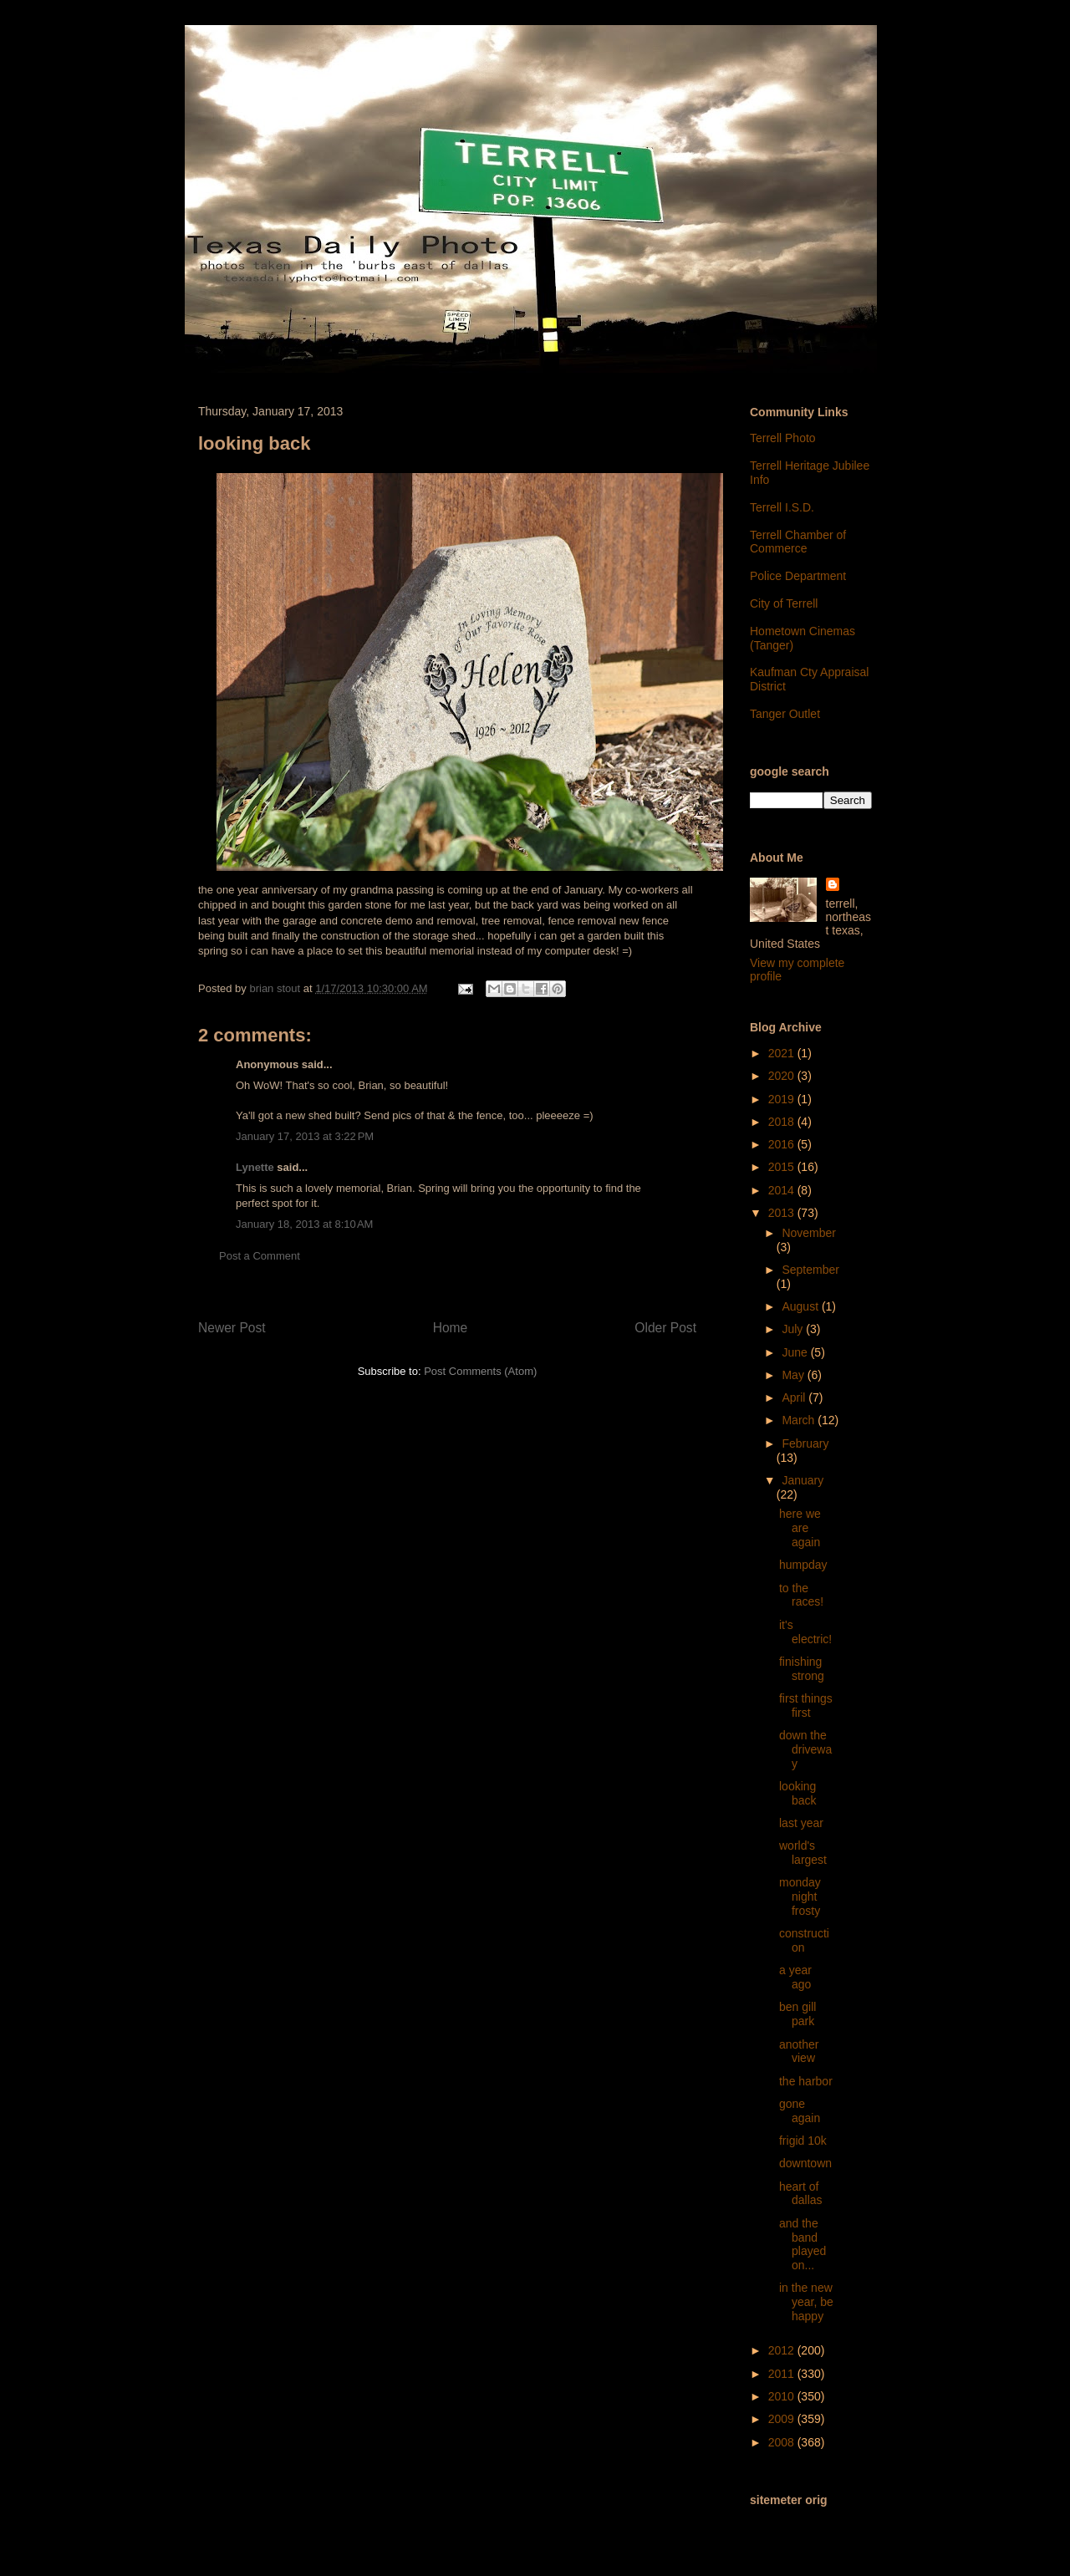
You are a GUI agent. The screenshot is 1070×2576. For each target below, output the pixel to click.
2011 (782, 2373)
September (810, 1269)
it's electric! (805, 1632)
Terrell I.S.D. (782, 507)
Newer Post (232, 1328)
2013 (782, 1212)
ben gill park (797, 2014)
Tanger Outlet (785, 713)
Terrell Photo (783, 438)
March (800, 1420)
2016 (782, 1144)
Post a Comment (259, 1256)
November (809, 1233)
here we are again (800, 1528)
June (796, 1352)
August (801, 1306)
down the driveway (805, 1749)
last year (801, 1823)
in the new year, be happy (806, 2302)
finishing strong (801, 1669)
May (794, 1375)
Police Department (798, 576)
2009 (782, 2419)
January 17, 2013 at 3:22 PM (305, 1136)
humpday (803, 1564)
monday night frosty (800, 1896)
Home (450, 1328)
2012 (782, 2350)
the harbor (806, 2081)
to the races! (801, 1595)
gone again (799, 2111)
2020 (782, 1075)
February (805, 1443)
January (802, 1480)
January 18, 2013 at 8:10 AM (304, 1224)
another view (798, 2051)
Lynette (255, 1167)
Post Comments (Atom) (480, 1371)
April (795, 1397)
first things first (806, 1705)
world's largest (803, 1852)
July (794, 1329)
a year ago (795, 1977)
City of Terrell (784, 603)
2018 (782, 1121)
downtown (805, 2163)
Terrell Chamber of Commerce (798, 542)
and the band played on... (802, 2244)
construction (804, 1940)
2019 (782, 1099)
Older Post (665, 1328)
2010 (782, 2396)
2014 (782, 1190)
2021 (782, 1053)
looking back (798, 1793)
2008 (782, 2442)
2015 (782, 1166)
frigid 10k (803, 2140)
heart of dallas (801, 2193)
